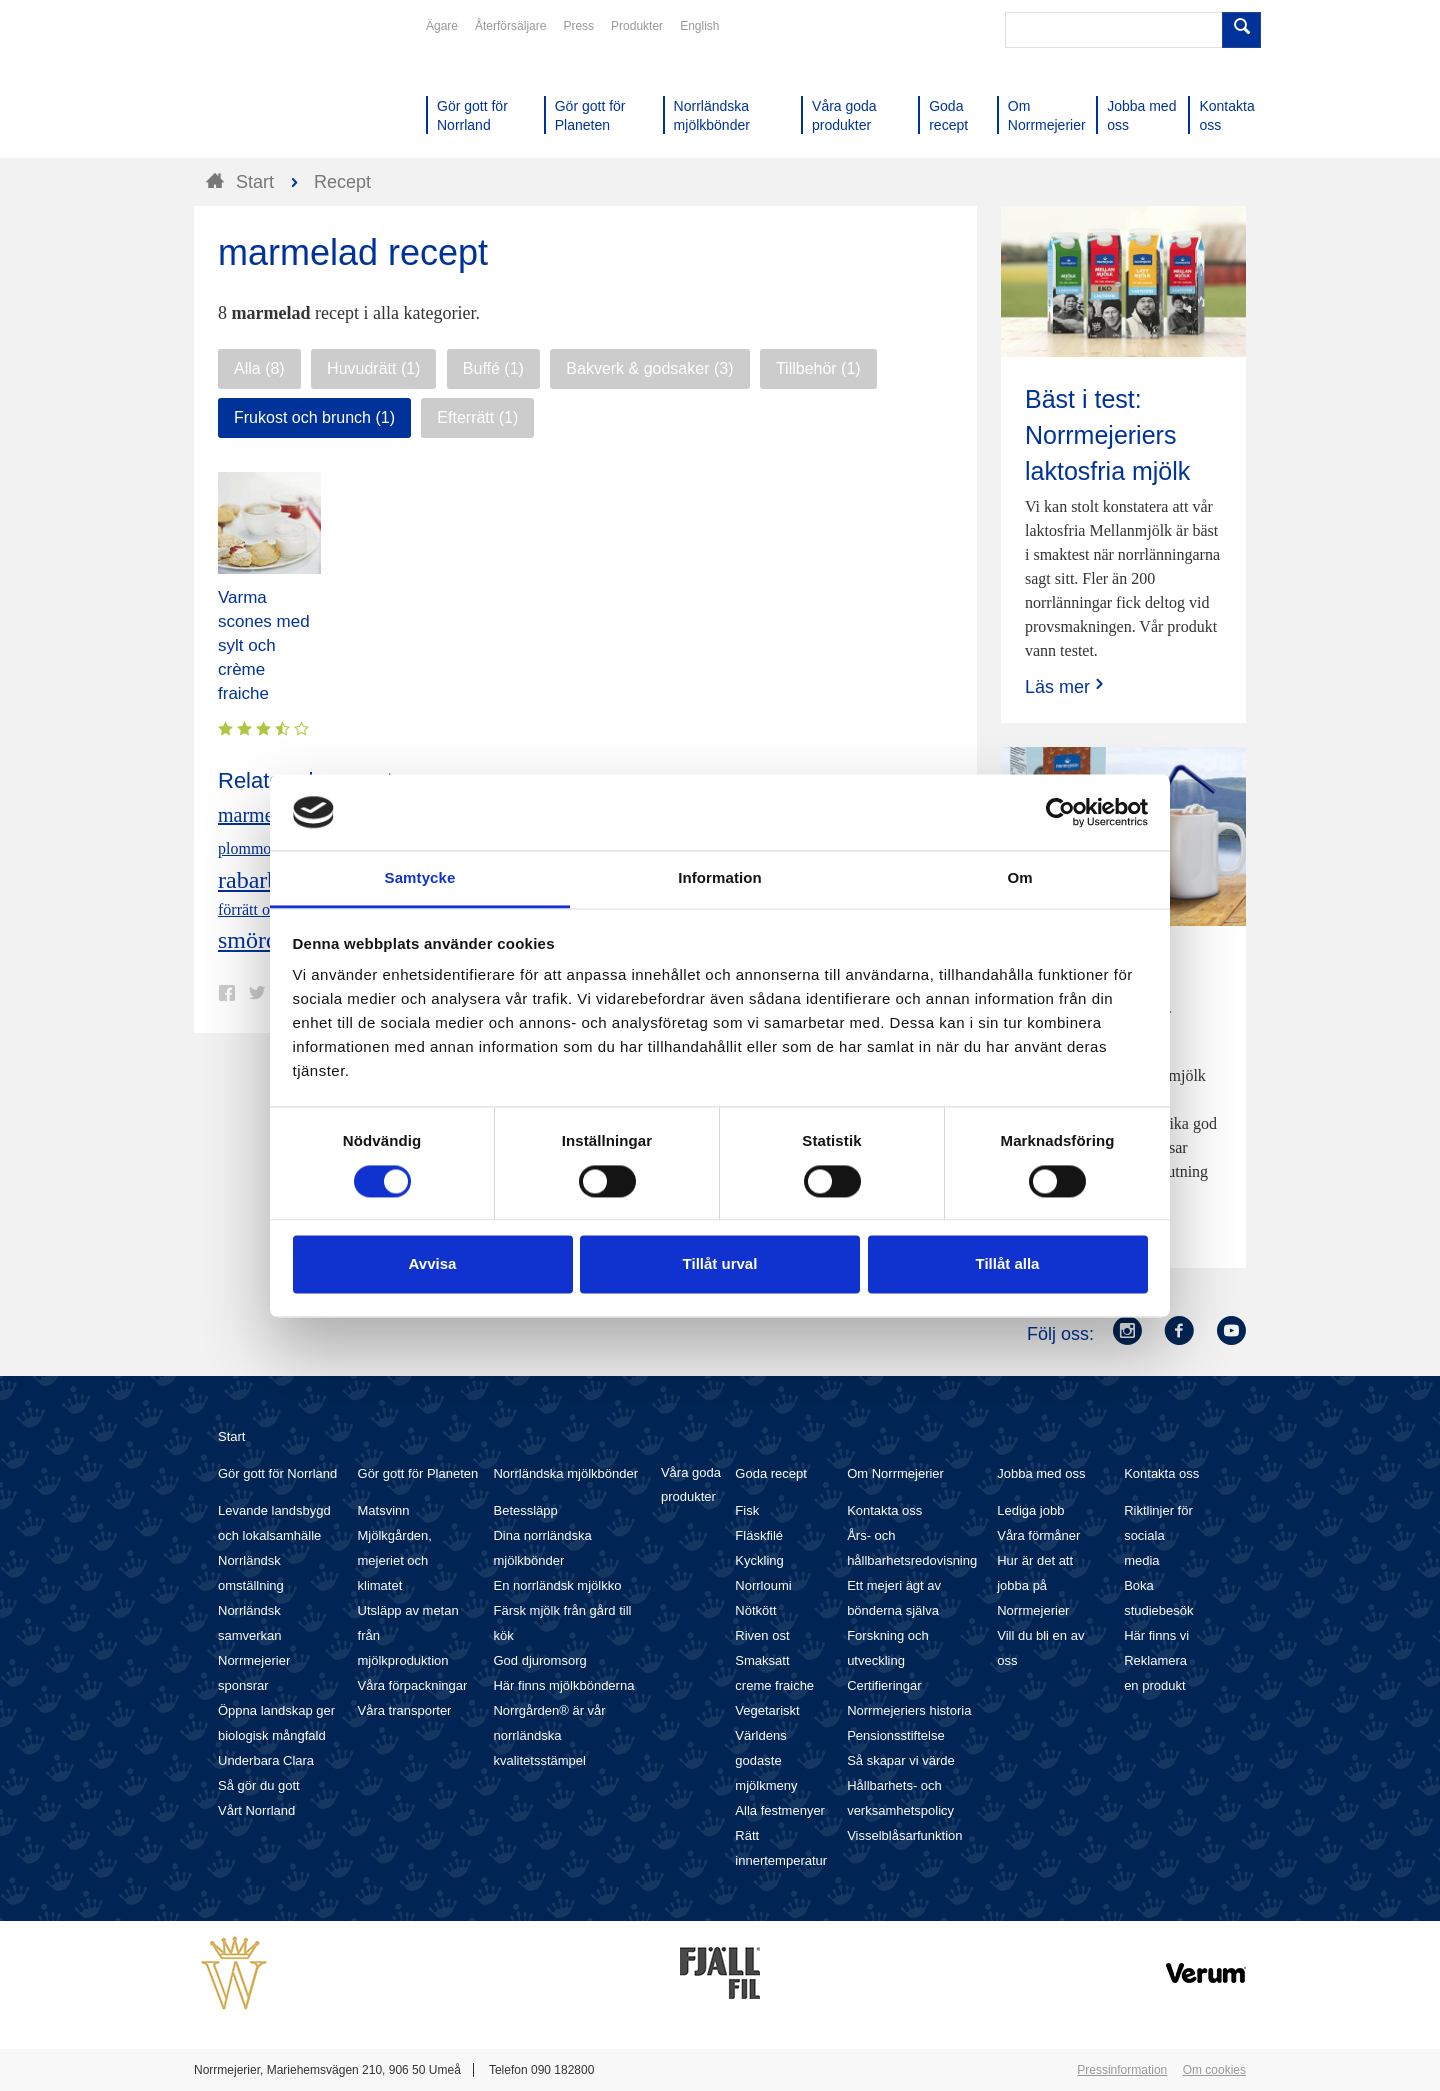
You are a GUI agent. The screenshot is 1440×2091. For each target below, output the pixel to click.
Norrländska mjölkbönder (565, 1473)
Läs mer (1066, 686)
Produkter (637, 26)
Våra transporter (405, 1710)
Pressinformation (1122, 2070)
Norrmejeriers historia (909, 1710)
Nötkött (755, 1610)
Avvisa (433, 1264)
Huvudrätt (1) (373, 368)
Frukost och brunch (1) (314, 417)
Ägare (442, 26)
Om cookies (1214, 2070)
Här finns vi (1156, 1635)
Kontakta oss (884, 1510)
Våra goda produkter (691, 1484)
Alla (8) (259, 368)
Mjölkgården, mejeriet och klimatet (395, 1560)
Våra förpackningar (413, 1685)
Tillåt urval (720, 1264)
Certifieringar (884, 1685)
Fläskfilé (759, 1535)
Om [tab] (1019, 878)
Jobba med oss (1041, 1473)
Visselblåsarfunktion (904, 1835)
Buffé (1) (493, 368)
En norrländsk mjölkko (557, 1585)
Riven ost (762, 1635)
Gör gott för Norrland (277, 1473)
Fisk (747, 1510)
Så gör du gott (259, 1785)
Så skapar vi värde (901, 1760)
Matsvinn (384, 1510)
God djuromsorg (539, 1660)
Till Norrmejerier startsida (270, 88)
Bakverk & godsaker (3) (649, 368)
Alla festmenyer (780, 1810)
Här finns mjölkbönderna (563, 1685)
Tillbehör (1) (818, 368)
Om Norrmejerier (895, 1473)
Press (578, 26)
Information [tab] (720, 878)
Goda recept (771, 1473)
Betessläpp (525, 1510)
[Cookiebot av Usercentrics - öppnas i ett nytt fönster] (1060, 812)
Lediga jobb (1030, 1510)
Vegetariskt (767, 1710)
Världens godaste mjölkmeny (766, 1760)
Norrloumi (763, 1585)
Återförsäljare (510, 26)
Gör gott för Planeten (418, 1473)
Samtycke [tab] (420, 878)
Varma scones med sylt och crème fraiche (264, 645)
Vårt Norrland (256, 1810)
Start (231, 1436)
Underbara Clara (266, 1760)
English (699, 26)
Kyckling (759, 1560)
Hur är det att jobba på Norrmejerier (1035, 1585)
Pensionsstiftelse (896, 1735)
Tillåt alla (1008, 1264)
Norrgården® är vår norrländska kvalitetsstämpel (549, 1735)
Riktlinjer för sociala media (1158, 1535)
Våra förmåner (1038, 1535)
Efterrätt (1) (477, 417)
